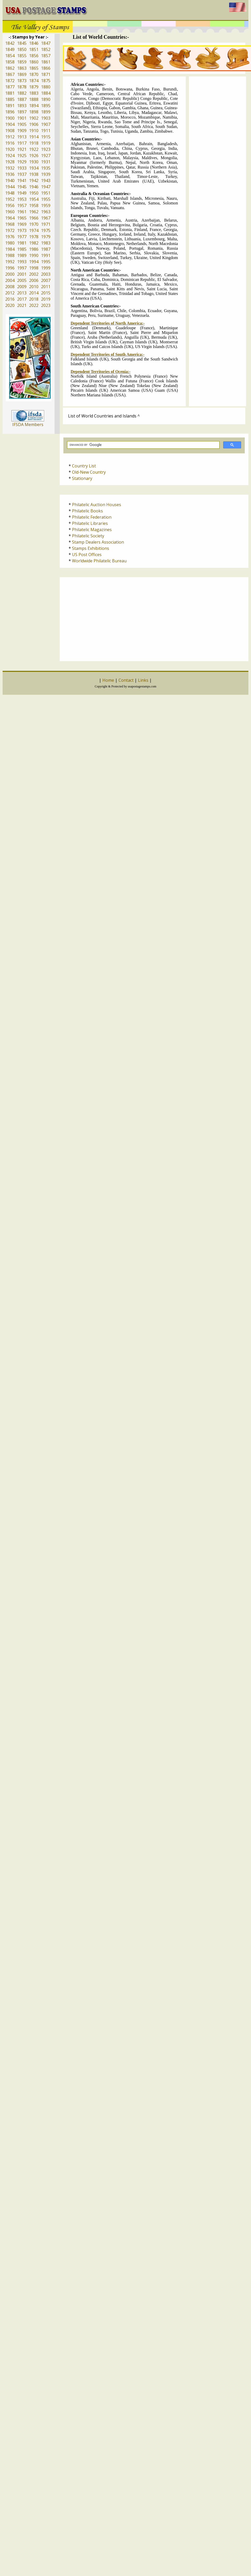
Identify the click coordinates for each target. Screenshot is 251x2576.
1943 (45, 180)
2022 (33, 305)
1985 (22, 249)
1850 (22, 49)
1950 (33, 193)
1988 (10, 255)
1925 (22, 155)
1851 (33, 49)
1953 (22, 199)
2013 (22, 293)
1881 (10, 93)
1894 (33, 105)
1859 (22, 62)
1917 (22, 143)
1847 (45, 43)
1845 (22, 43)
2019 (45, 299)
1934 (33, 168)
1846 (33, 43)
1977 (22, 237)
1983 (45, 243)
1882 (22, 93)
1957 (22, 205)
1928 (10, 162)
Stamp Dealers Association (98, 542)
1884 (45, 93)
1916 (10, 143)
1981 (22, 243)
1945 (22, 187)
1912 (10, 137)
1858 (10, 62)
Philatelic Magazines (92, 529)
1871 (45, 74)
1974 (33, 230)
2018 (33, 299)
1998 (33, 268)
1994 (33, 262)
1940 (10, 180)
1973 (22, 230)
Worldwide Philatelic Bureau (99, 561)
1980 (10, 243)
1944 (10, 187)
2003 (45, 274)
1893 (22, 105)
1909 (22, 130)
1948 (10, 193)
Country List (84, 466)
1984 (10, 249)
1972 (10, 230)
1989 (22, 255)
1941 (22, 180)
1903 (45, 118)
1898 (33, 112)
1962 (33, 212)
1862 (10, 68)
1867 (10, 74)
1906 (33, 124)
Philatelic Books (87, 511)
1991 (45, 255)
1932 (10, 168)
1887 (22, 99)
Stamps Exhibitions (90, 548)
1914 (33, 137)
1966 (33, 218)
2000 (10, 274)
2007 (45, 280)
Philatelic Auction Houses (96, 504)
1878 (22, 87)
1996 (10, 268)
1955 (45, 199)
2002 (33, 274)
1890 (45, 99)
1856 (33, 56)
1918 (33, 143)
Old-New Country (89, 472)
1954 (33, 199)
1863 (22, 68)
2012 (10, 293)
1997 (22, 268)
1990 (33, 255)
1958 (33, 205)
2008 (10, 286)
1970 (33, 224)
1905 (22, 124)
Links (143, 680)
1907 (45, 124)
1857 (45, 56)
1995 (45, 262)
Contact (126, 680)
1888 (33, 99)
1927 (45, 155)
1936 (10, 174)
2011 (45, 286)
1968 (10, 224)
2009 (22, 286)
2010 (33, 286)
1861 (45, 62)
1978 (33, 237)
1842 (10, 43)
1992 (10, 262)
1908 (10, 130)
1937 (22, 174)
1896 (10, 112)
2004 (10, 280)
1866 (45, 68)
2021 (22, 305)
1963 (45, 212)
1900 (10, 118)
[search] (143, 445)
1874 (33, 80)
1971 (45, 224)
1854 (10, 56)
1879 (33, 87)
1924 (10, 155)
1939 (45, 174)
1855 (22, 56)
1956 (10, 205)
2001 (22, 274)
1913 (22, 137)
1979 (45, 237)
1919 (45, 143)
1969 (22, 224)
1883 (33, 93)
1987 (45, 249)
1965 (22, 218)
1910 (33, 130)
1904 (10, 124)
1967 (45, 218)
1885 (10, 99)
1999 (45, 268)
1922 (33, 149)
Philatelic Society (88, 536)
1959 (45, 205)
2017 (22, 299)
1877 (10, 87)
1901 (22, 118)
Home (108, 680)
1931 (45, 162)
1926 (33, 155)
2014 (33, 293)
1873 (22, 80)
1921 (22, 149)
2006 (33, 280)
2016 (10, 299)
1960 (10, 212)
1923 (45, 149)
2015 (45, 293)
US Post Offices (87, 554)
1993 (22, 262)
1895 (45, 105)
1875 (45, 80)
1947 (45, 187)
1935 (45, 168)
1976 (10, 237)
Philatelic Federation (91, 517)
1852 (45, 49)
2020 (10, 305)
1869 (22, 74)
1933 (22, 168)
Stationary (82, 478)
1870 (33, 74)
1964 (10, 218)
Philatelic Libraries (90, 523)
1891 (10, 105)
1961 (22, 212)
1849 (10, 49)
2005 (22, 280)
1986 (33, 249)
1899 (45, 112)
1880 (45, 87)
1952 (10, 199)
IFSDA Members (27, 424)
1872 (10, 80)
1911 (45, 130)
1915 (45, 137)
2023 (45, 305)
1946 (33, 187)
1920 (10, 149)
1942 (33, 180)
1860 (33, 62)
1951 (45, 193)
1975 (45, 230)
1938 (33, 174)
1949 (22, 193)
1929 (22, 162)
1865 (33, 68)
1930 (33, 162)
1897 (22, 112)
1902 (33, 118)
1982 (33, 243)
